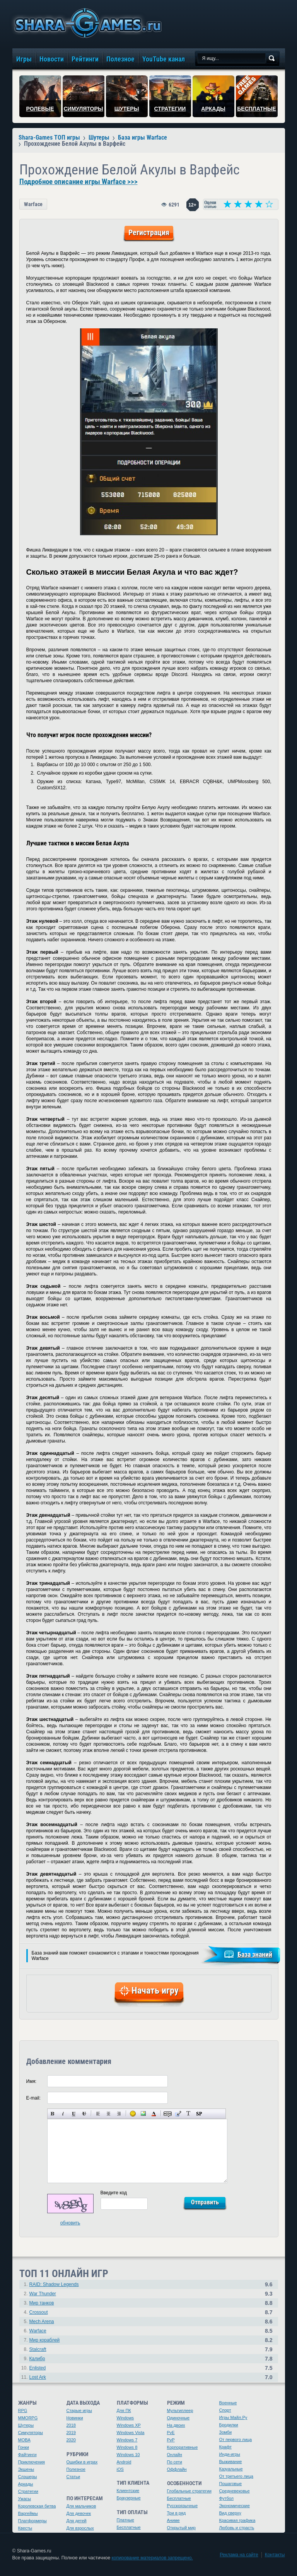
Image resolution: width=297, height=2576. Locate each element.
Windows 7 (127, 2440)
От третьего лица (236, 2476)
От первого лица (235, 2439)
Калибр (37, 2358)
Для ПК (124, 2410)
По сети (175, 2462)
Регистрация (148, 232)
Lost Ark (37, 2377)
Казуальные (231, 2469)
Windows (125, 2418)
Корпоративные (182, 2447)
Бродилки (228, 2424)
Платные (125, 2520)
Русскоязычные (182, 2505)
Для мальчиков (81, 2506)
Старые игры (79, 2410)
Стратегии (28, 2491)
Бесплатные (129, 2527)
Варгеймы (28, 2513)
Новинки (75, 2418)
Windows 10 (128, 2454)
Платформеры (32, 2520)
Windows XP (129, 2425)
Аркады (25, 2484)
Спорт (225, 2410)
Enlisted (37, 2368)
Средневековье (234, 2491)
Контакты (275, 2554)
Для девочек (79, 2513)
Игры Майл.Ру (233, 2417)
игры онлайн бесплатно (86, 23)
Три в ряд (176, 2513)
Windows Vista (131, 2432)
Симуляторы (30, 2432)
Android (124, 2462)
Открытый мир (181, 2527)
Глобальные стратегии (189, 2491)
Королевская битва (37, 2506)
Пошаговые (230, 2483)
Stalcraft (37, 2349)
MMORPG (28, 2418)
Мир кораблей (44, 2340)
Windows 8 (127, 2447)
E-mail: (33, 2098)
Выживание (230, 2461)
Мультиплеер (180, 2410)
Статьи (73, 2476)
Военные (228, 2402)
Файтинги (27, 2454)
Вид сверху (230, 2513)
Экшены (26, 2469)
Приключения (31, 2462)
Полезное (76, 2469)
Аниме (173, 2520)
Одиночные (178, 2418)
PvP (171, 2440)
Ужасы (24, 2498)
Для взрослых (80, 2528)
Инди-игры (229, 2454)
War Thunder (42, 2293)
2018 (71, 2425)
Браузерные (129, 2498)
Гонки (23, 2447)
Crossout (38, 2312)
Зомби (225, 2432)
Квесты (25, 2528)
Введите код (114, 2192)
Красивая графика (237, 2520)
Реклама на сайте (239, 2554)
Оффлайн (177, 2469)
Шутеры (26, 2425)
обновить (70, 2223)
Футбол (226, 2498)
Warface (33, 204)
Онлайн (174, 2454)
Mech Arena (41, 2321)
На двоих (176, 2425)
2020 (71, 2440)
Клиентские (128, 2490)
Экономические (234, 2505)
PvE (171, 2432)
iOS (120, 2469)
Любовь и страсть (236, 2527)
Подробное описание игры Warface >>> (78, 182)
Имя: (31, 2081)
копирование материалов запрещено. (152, 2558)
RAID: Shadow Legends (54, 2284)
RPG (22, 2410)
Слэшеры (27, 2476)
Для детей (77, 2520)
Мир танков (41, 2303)
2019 (71, 2432)
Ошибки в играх (82, 2462)
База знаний (254, 1954)
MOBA (24, 2440)
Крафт (225, 2447)
